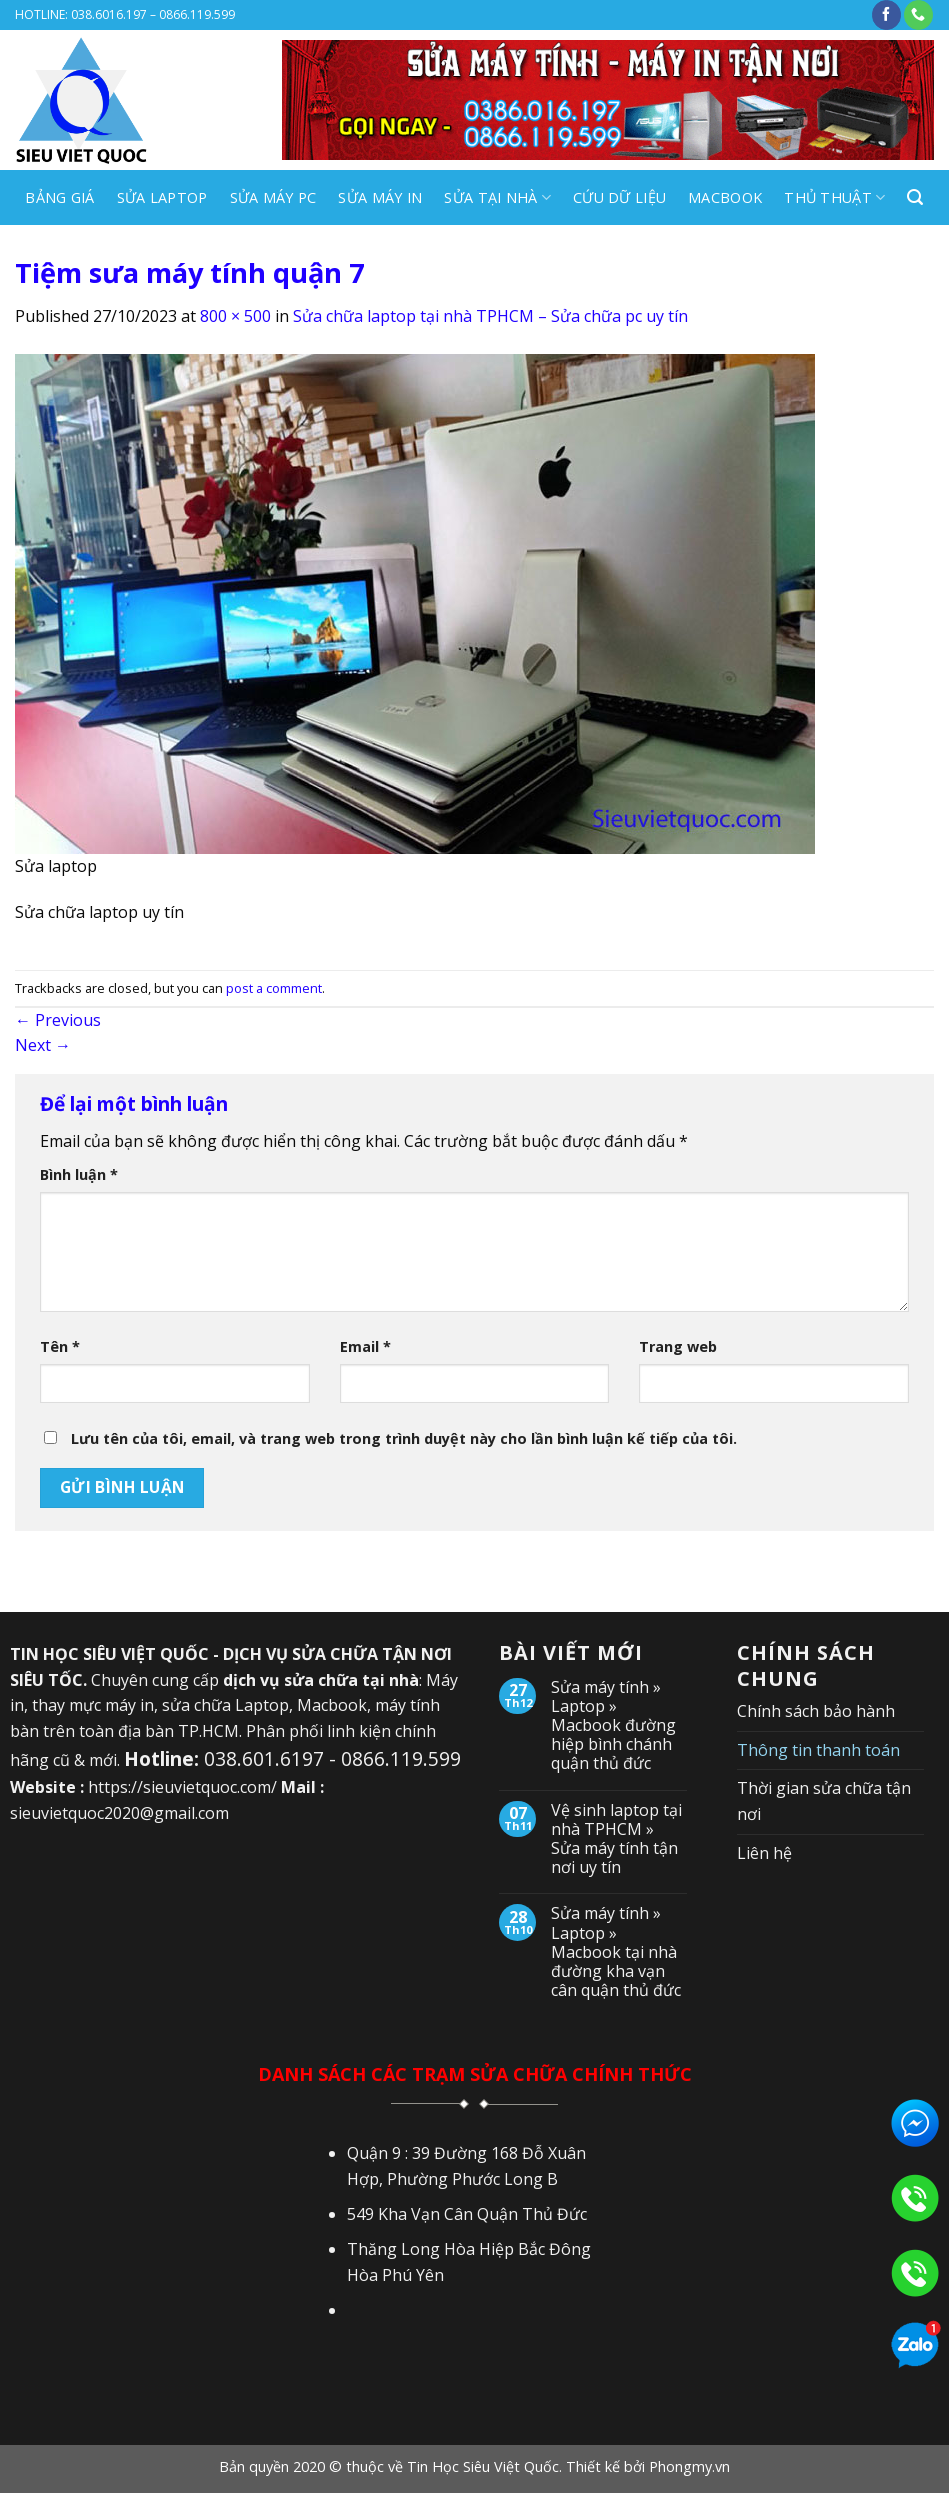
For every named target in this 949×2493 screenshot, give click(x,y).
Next (43, 1045)
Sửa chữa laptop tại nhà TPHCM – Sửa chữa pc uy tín (490, 316)
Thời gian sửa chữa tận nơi (824, 1801)
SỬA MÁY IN (380, 197)
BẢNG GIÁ (59, 197)
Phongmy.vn (689, 2466)
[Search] (915, 197)
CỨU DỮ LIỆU (619, 197)
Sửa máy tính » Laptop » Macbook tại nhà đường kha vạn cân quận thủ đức (616, 1952)
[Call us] (918, 15)
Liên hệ (764, 1853)
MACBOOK (725, 197)
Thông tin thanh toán (818, 1750)
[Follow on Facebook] (886, 15)
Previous (58, 1020)
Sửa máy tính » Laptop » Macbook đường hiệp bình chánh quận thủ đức (613, 1726)
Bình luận (79, 1174)
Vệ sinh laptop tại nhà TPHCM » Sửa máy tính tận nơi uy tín (616, 1839)
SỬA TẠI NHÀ (497, 198)
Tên (60, 1346)
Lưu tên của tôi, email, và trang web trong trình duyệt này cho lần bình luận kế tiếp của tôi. (404, 1438)
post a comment (274, 988)
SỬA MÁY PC (273, 197)
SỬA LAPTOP (162, 197)
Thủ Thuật (834, 198)
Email (365, 1346)
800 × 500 (235, 316)
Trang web (678, 1346)
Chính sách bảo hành (816, 1711)
